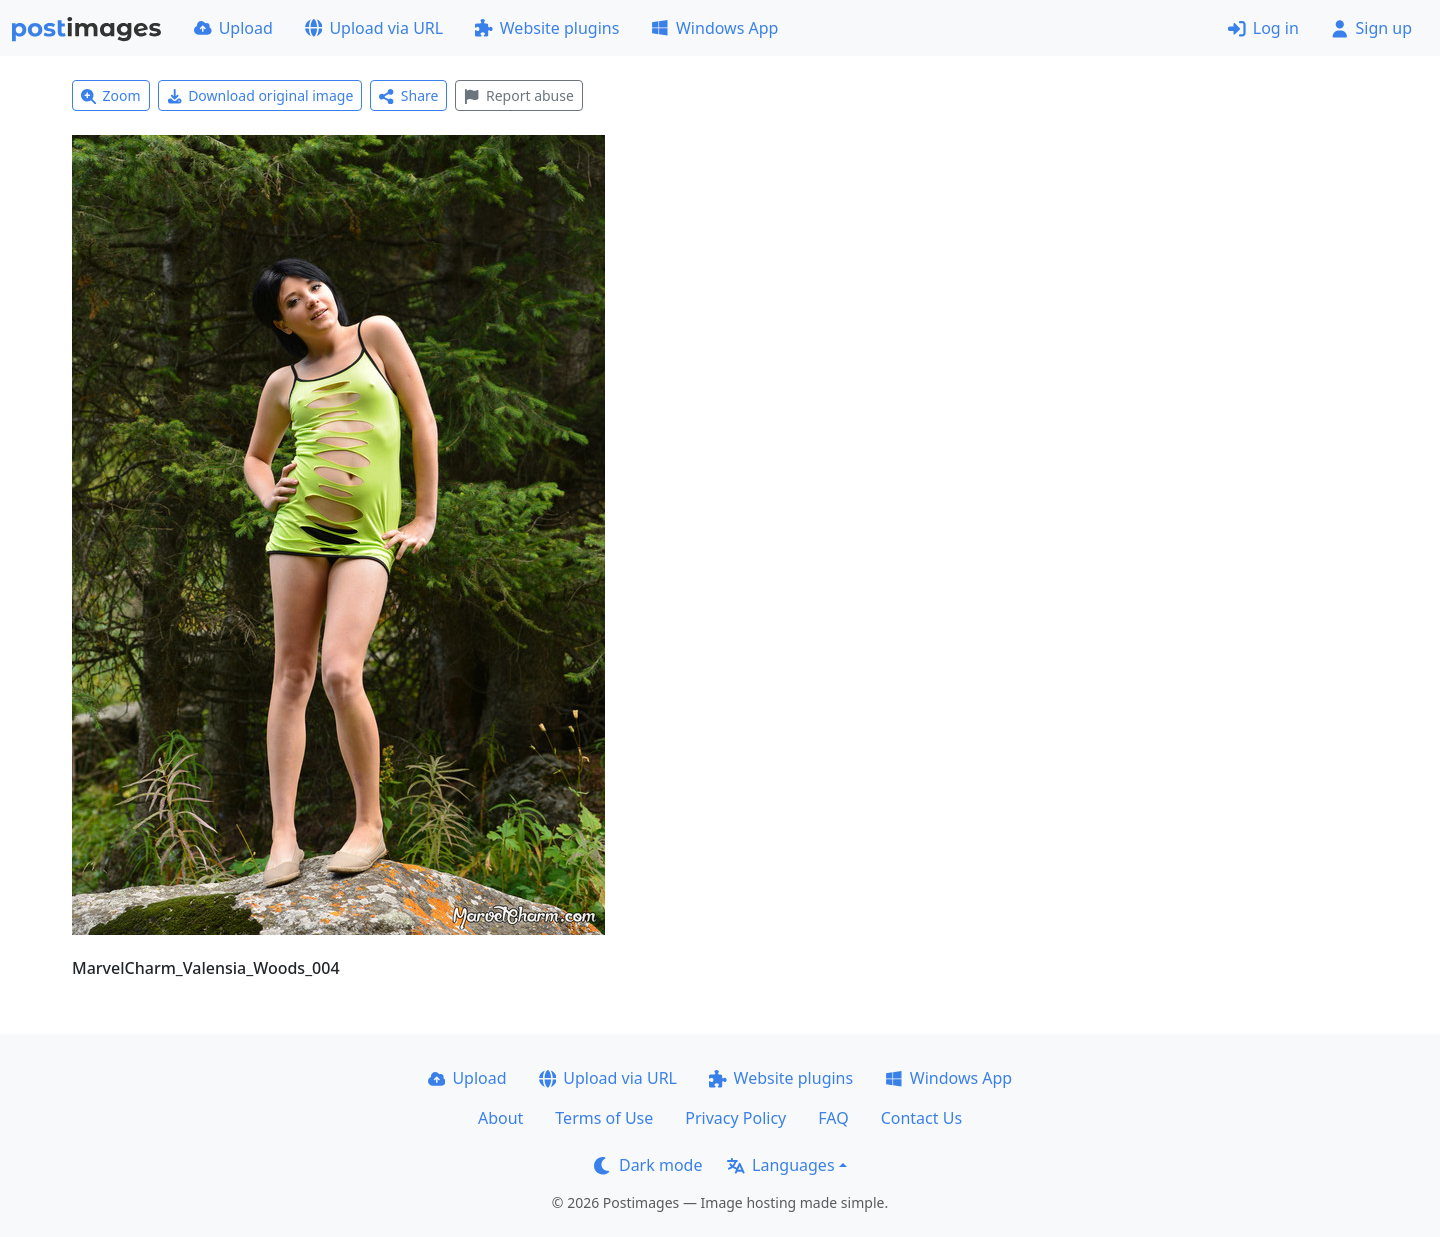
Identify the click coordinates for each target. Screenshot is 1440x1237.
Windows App (714, 28)
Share (408, 95)
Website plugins (547, 28)
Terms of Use (604, 1118)
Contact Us (921, 1118)
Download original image (260, 95)
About (500, 1118)
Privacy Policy (735, 1118)
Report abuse (518, 95)
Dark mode (648, 1165)
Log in (1263, 28)
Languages (780, 1165)
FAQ (833, 1118)
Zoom (111, 95)
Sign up (1371, 28)
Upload (233, 28)
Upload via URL (374, 28)
